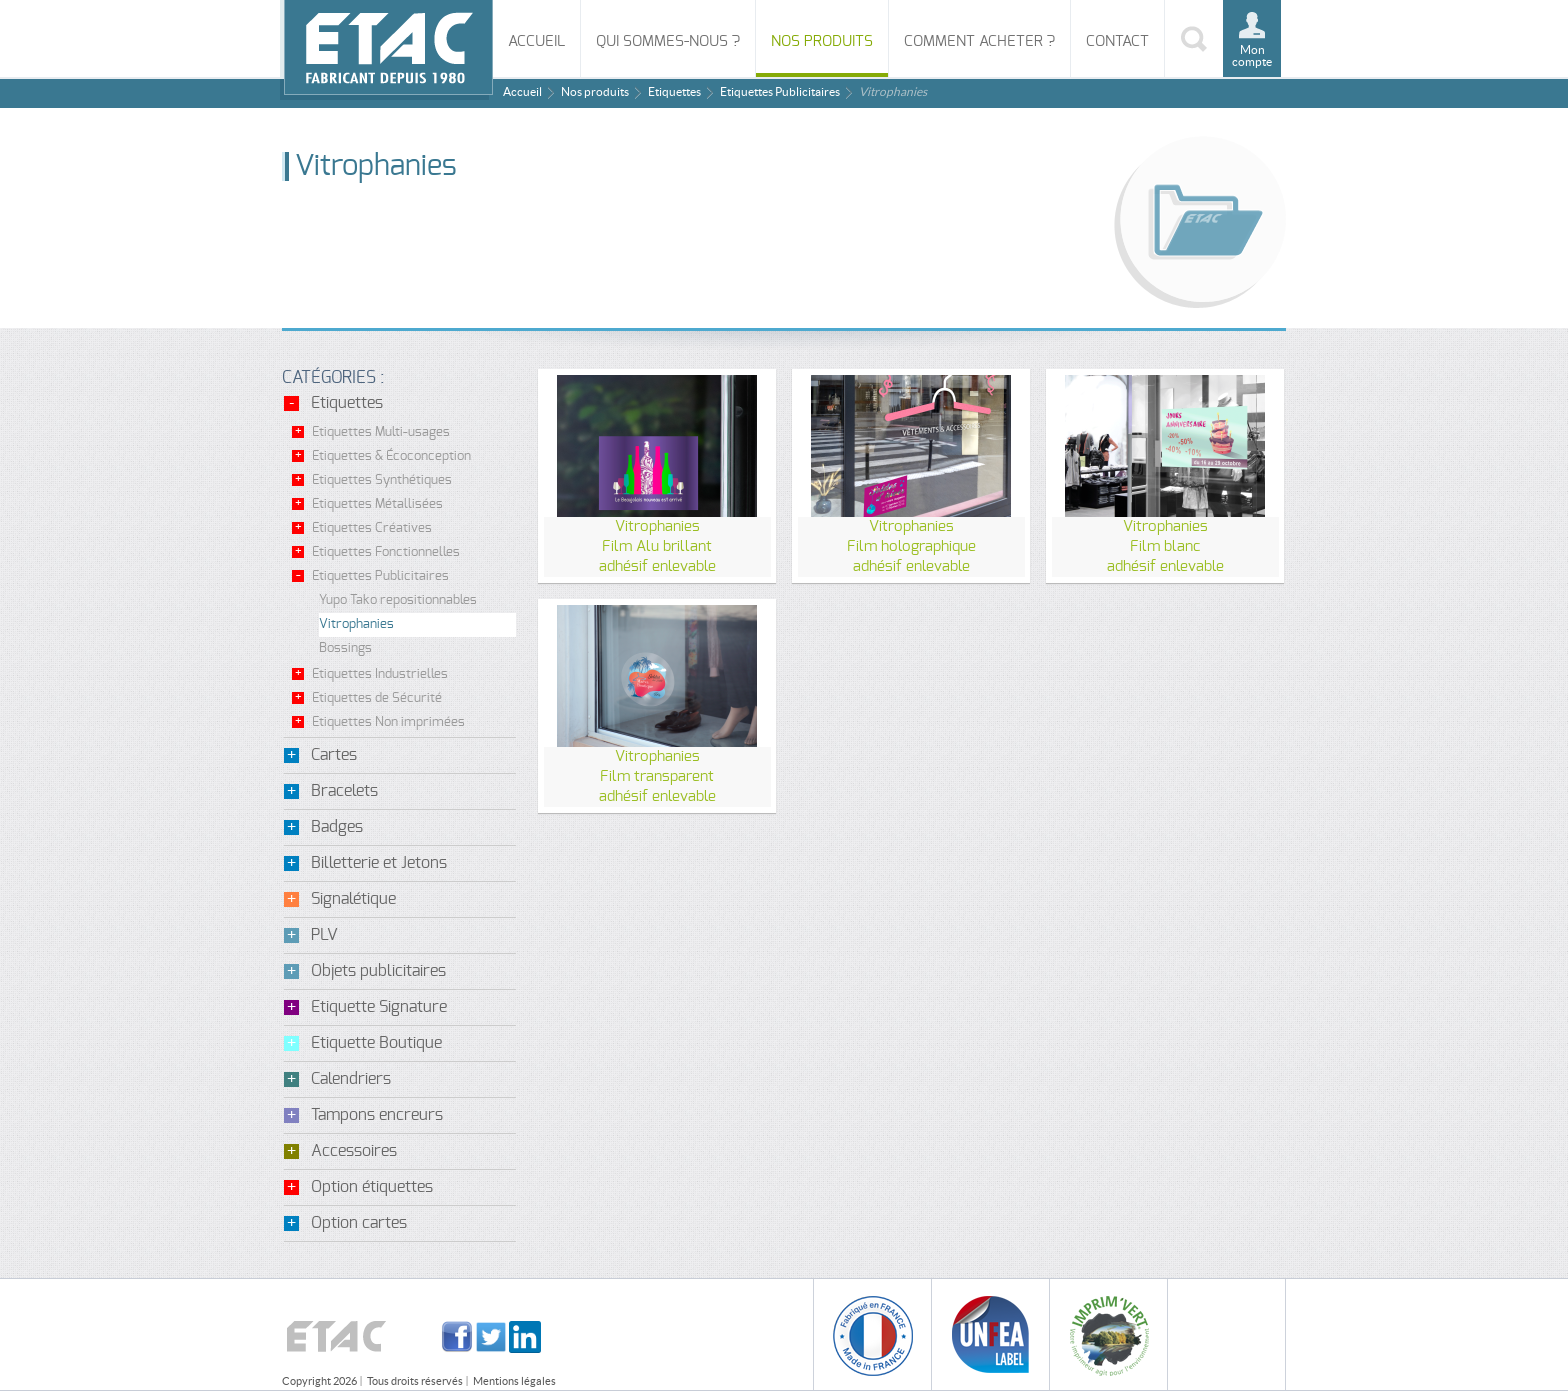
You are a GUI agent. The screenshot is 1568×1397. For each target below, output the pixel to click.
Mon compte (1252, 55)
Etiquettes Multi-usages (381, 432)
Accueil (536, 41)
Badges (337, 827)
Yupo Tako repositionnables (398, 600)
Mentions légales (514, 1381)
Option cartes (359, 1223)
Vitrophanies (356, 624)
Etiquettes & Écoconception (391, 456)
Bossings (345, 648)
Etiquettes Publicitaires (780, 91)
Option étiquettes (372, 1187)
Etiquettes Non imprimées (388, 722)
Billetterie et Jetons (379, 863)
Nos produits (822, 41)
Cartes (334, 755)
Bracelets (344, 791)
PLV (324, 935)
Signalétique (353, 899)
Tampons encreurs (377, 1115)
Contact (1117, 41)
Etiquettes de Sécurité (377, 698)
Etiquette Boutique (376, 1043)
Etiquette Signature (379, 1007)
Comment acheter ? (979, 41)
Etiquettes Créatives (372, 528)
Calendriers (351, 1079)
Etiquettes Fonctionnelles (386, 552)
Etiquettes (674, 91)
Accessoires (354, 1151)
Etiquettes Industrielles (380, 674)
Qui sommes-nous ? (668, 41)
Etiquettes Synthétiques (382, 480)
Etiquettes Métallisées (377, 504)
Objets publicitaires (378, 971)
